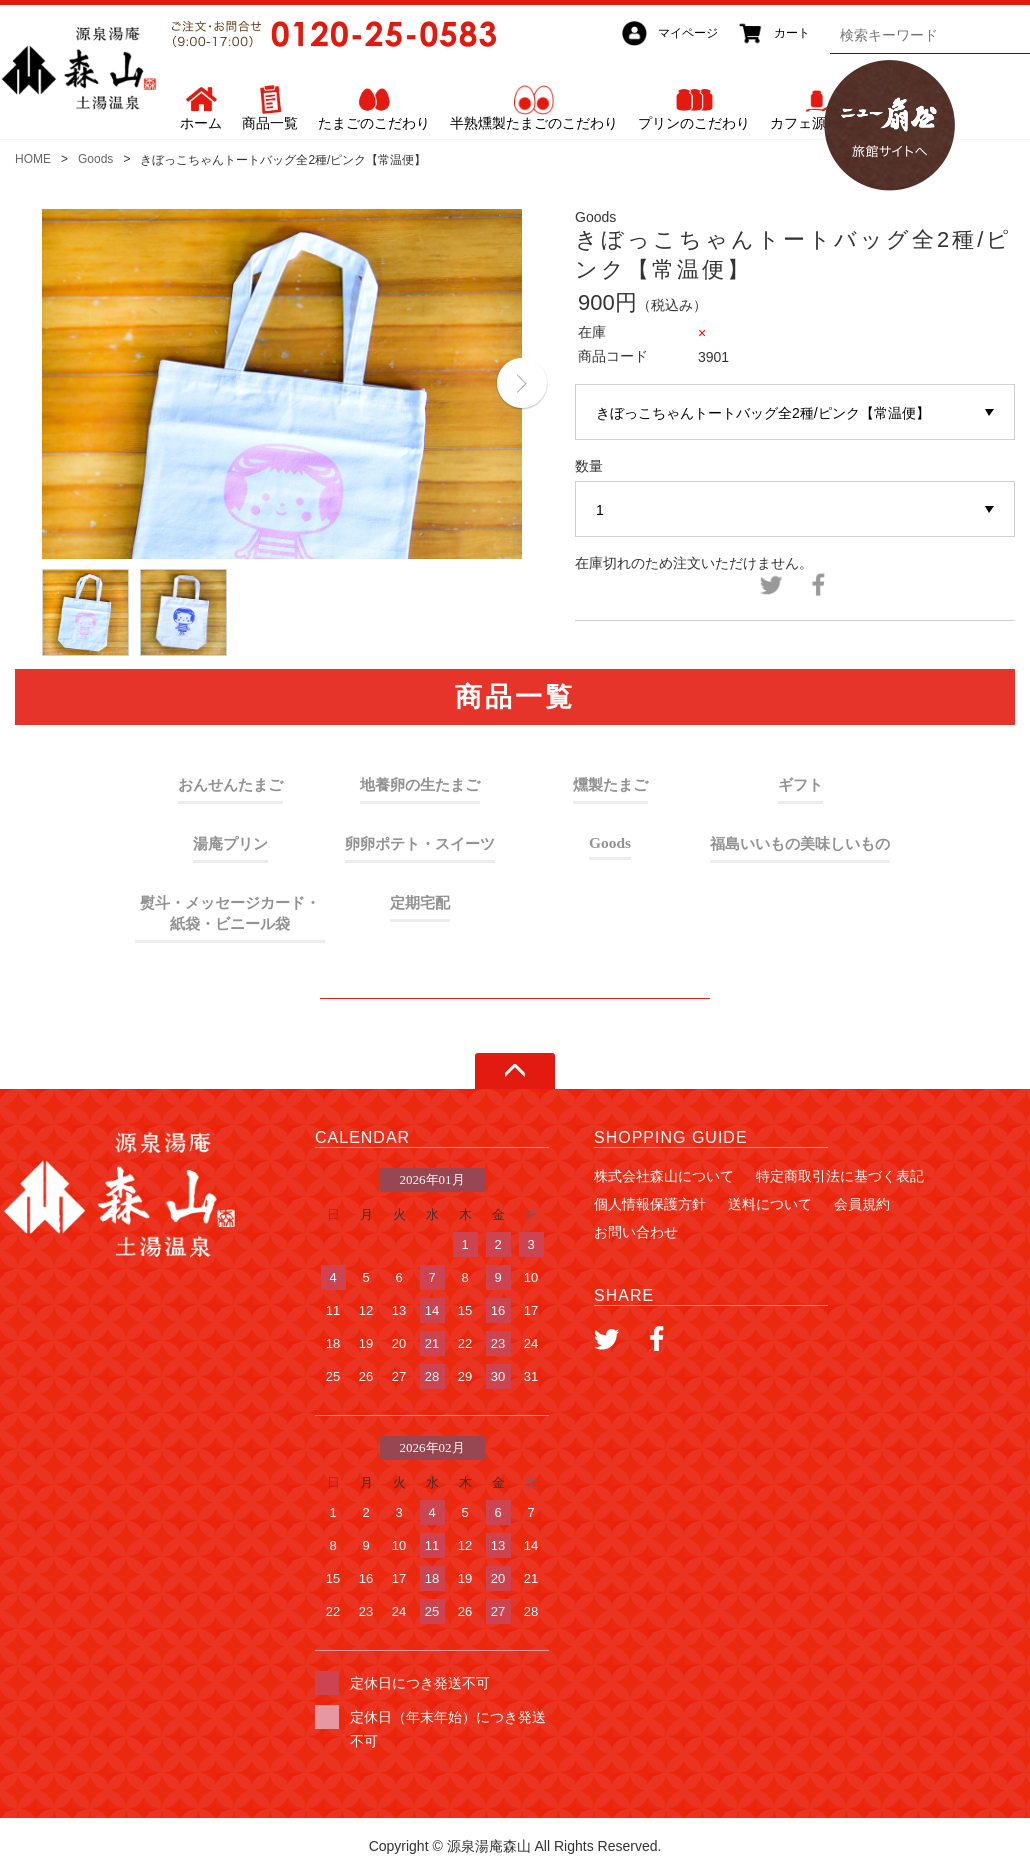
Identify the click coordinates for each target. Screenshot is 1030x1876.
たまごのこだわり (374, 123)
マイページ (688, 33)
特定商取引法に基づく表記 (840, 1176)
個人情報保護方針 (650, 1204)
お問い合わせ (636, 1232)
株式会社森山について (664, 1176)
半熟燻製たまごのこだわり (534, 123)
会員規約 (862, 1204)
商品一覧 (270, 123)
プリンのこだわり (694, 123)
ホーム (201, 123)
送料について (770, 1204)
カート (792, 33)
